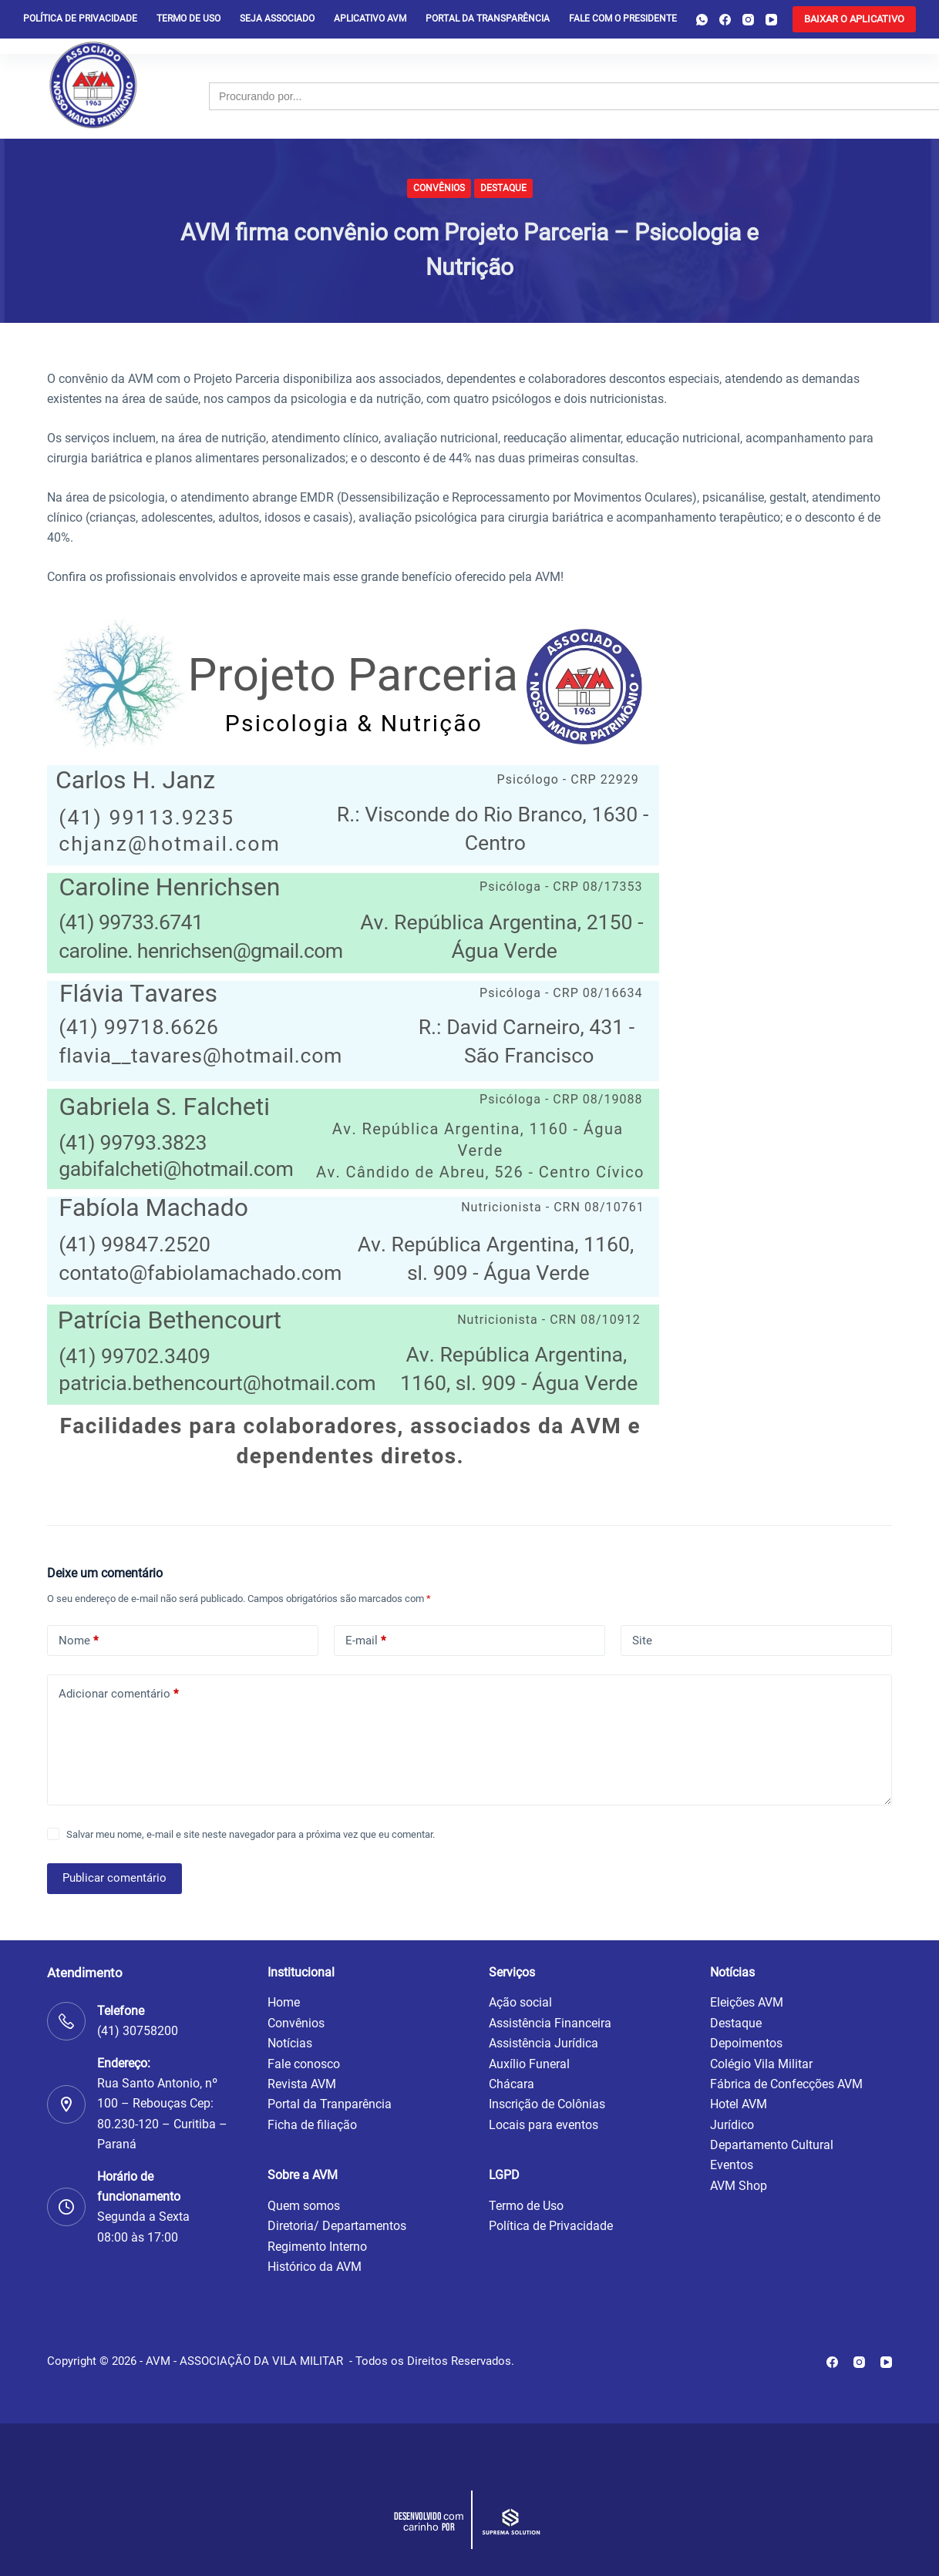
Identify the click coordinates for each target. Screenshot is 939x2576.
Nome (78, 1641)
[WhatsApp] (702, 19)
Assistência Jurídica (543, 2043)
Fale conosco (304, 2064)
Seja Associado (277, 18)
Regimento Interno (317, 2246)
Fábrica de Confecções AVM (786, 2084)
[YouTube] (771, 19)
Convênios (439, 188)
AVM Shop (738, 2185)
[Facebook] (725, 19)
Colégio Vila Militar (761, 2064)
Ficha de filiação (312, 2125)
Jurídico (732, 2125)
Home (284, 2002)
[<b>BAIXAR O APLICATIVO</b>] (854, 19)
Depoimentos (746, 2043)
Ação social (520, 2002)
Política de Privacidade (551, 2225)
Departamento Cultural (771, 2145)
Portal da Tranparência (330, 2104)
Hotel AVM (738, 2104)
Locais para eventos (543, 2125)
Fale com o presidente (623, 18)
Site (642, 1640)
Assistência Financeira (550, 2023)
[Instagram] (748, 19)
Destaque (503, 188)
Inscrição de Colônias (547, 2104)
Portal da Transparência (488, 18)
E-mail (365, 1641)
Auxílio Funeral (529, 2064)
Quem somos (304, 2205)
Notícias (290, 2043)
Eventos (731, 2165)
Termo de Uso (188, 18)
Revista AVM (302, 2084)
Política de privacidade (80, 18)
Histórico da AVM (315, 2266)
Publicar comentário (114, 1878)
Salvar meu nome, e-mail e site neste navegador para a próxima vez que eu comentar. (250, 1834)
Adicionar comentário (118, 1694)
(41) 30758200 (137, 2031)
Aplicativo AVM (370, 18)
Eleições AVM (746, 2002)
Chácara (511, 2084)
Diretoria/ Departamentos (337, 2225)
